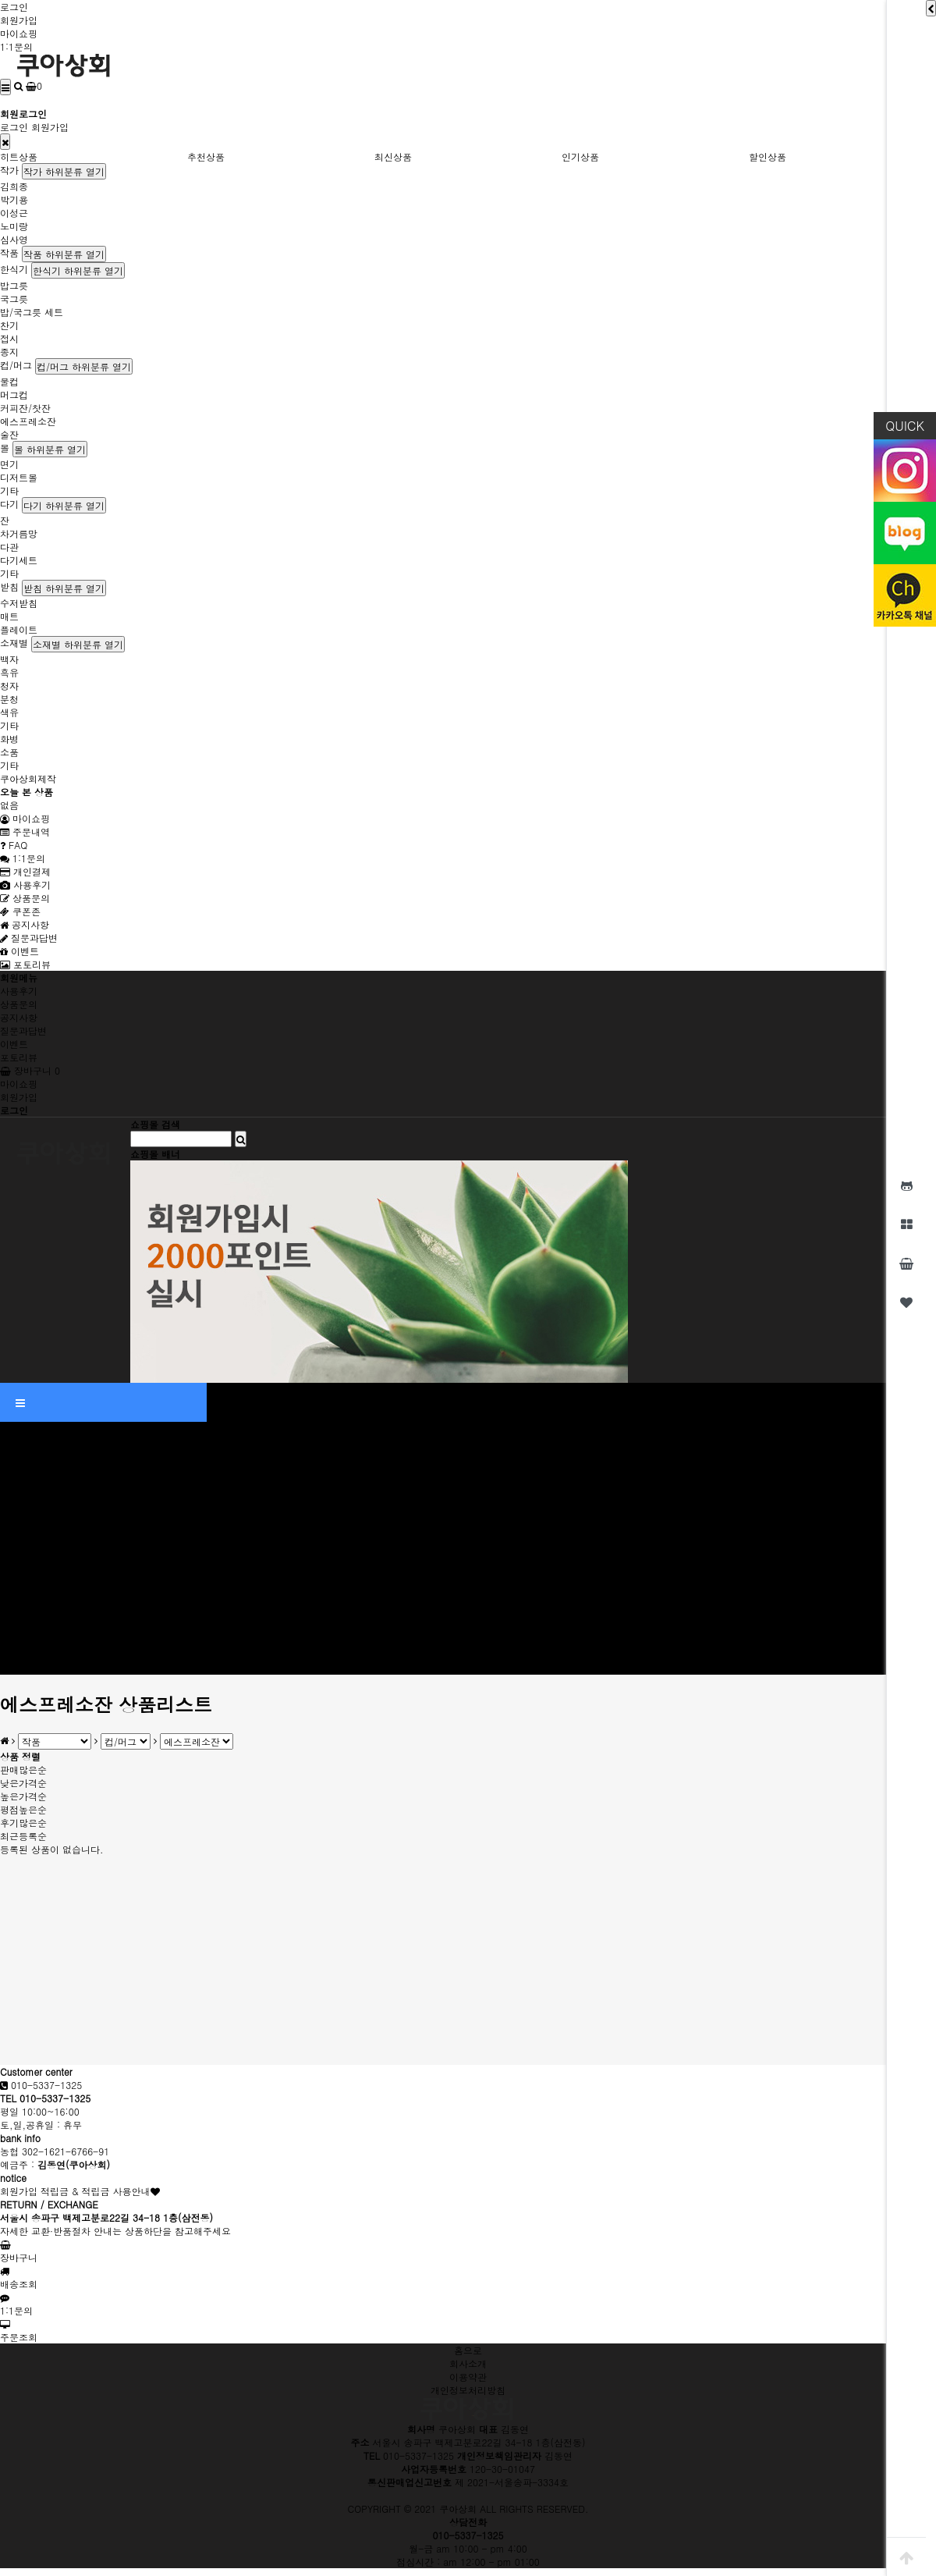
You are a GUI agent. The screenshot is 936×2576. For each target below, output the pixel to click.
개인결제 (25, 871)
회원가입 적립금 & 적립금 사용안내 (75, 2191)
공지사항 (24, 924)
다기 (9, 503)
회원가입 (18, 20)
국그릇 (14, 298)
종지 (9, 351)
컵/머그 (16, 364)
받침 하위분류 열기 (64, 588)
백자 (9, 659)
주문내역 (25, 831)
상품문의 (25, 897)
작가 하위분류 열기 (64, 171)
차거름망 (18, 533)
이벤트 (19, 951)
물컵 (9, 381)
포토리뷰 (25, 964)
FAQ (13, 844)
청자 (9, 685)
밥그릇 (14, 285)
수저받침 (18, 602)
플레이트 (18, 629)
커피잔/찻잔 (25, 407)
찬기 (9, 325)
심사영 (14, 239)
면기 (9, 464)
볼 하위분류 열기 (50, 449)
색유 (9, 712)
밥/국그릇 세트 (31, 311)
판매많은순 (23, 1769)
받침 (9, 586)
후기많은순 (23, 1822)
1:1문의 (16, 46)
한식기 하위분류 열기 (78, 270)
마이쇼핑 (18, 33)
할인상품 (767, 156)
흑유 (9, 672)
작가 (9, 169)
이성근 (14, 212)
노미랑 (14, 226)
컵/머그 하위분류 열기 (84, 366)
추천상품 (206, 156)
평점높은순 (23, 1809)
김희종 (14, 186)
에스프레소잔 (28, 421)
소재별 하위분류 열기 (78, 644)
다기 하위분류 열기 (64, 505)
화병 (9, 738)
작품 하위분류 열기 (64, 254)
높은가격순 (23, 1796)
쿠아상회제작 (28, 778)
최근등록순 (23, 1835)
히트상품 (18, 156)
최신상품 (393, 156)
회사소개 (468, 2363)
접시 (9, 338)
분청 (9, 698)
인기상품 (580, 156)
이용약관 (468, 2376)
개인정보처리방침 (468, 2390)
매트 (9, 616)
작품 (9, 252)
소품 (9, 752)
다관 (9, 546)
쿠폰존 (20, 911)
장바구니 (30, 1070)
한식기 (14, 268)
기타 (9, 490)
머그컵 (14, 394)
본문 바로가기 (0, 0)
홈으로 (468, 2350)
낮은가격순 (23, 1782)
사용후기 (25, 884)
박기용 (14, 199)
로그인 (14, 6)
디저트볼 (18, 477)
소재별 (14, 642)
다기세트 (18, 560)
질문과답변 (29, 937)
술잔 (9, 434)
